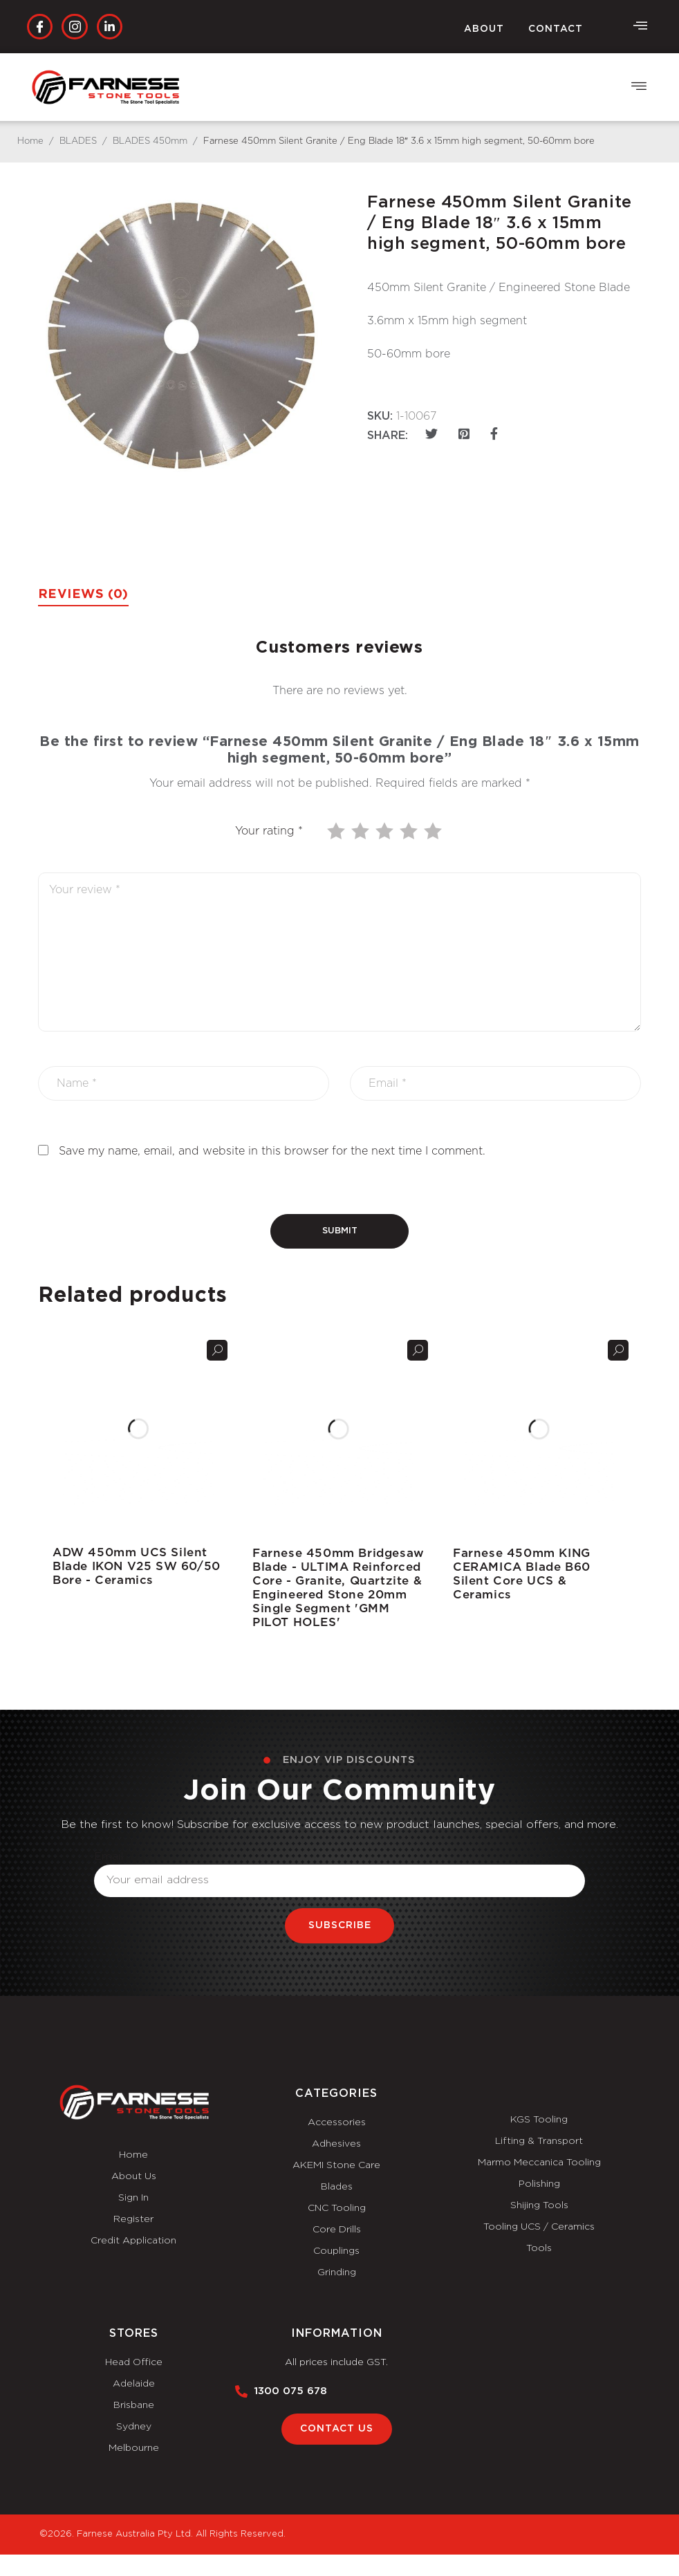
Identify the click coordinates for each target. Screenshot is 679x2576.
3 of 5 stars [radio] (385, 831)
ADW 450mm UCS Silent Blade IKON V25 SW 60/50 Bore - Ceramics (137, 1566)
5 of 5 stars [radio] (434, 831)
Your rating (269, 831)
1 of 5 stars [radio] (337, 831)
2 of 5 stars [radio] (361, 831)
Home (30, 141)
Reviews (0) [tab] (83, 594)
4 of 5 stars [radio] (410, 831)
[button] (639, 87)
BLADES (78, 141)
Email (109, 1856)
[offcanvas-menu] (640, 26)
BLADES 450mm (150, 141)
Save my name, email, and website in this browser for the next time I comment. (272, 1151)
